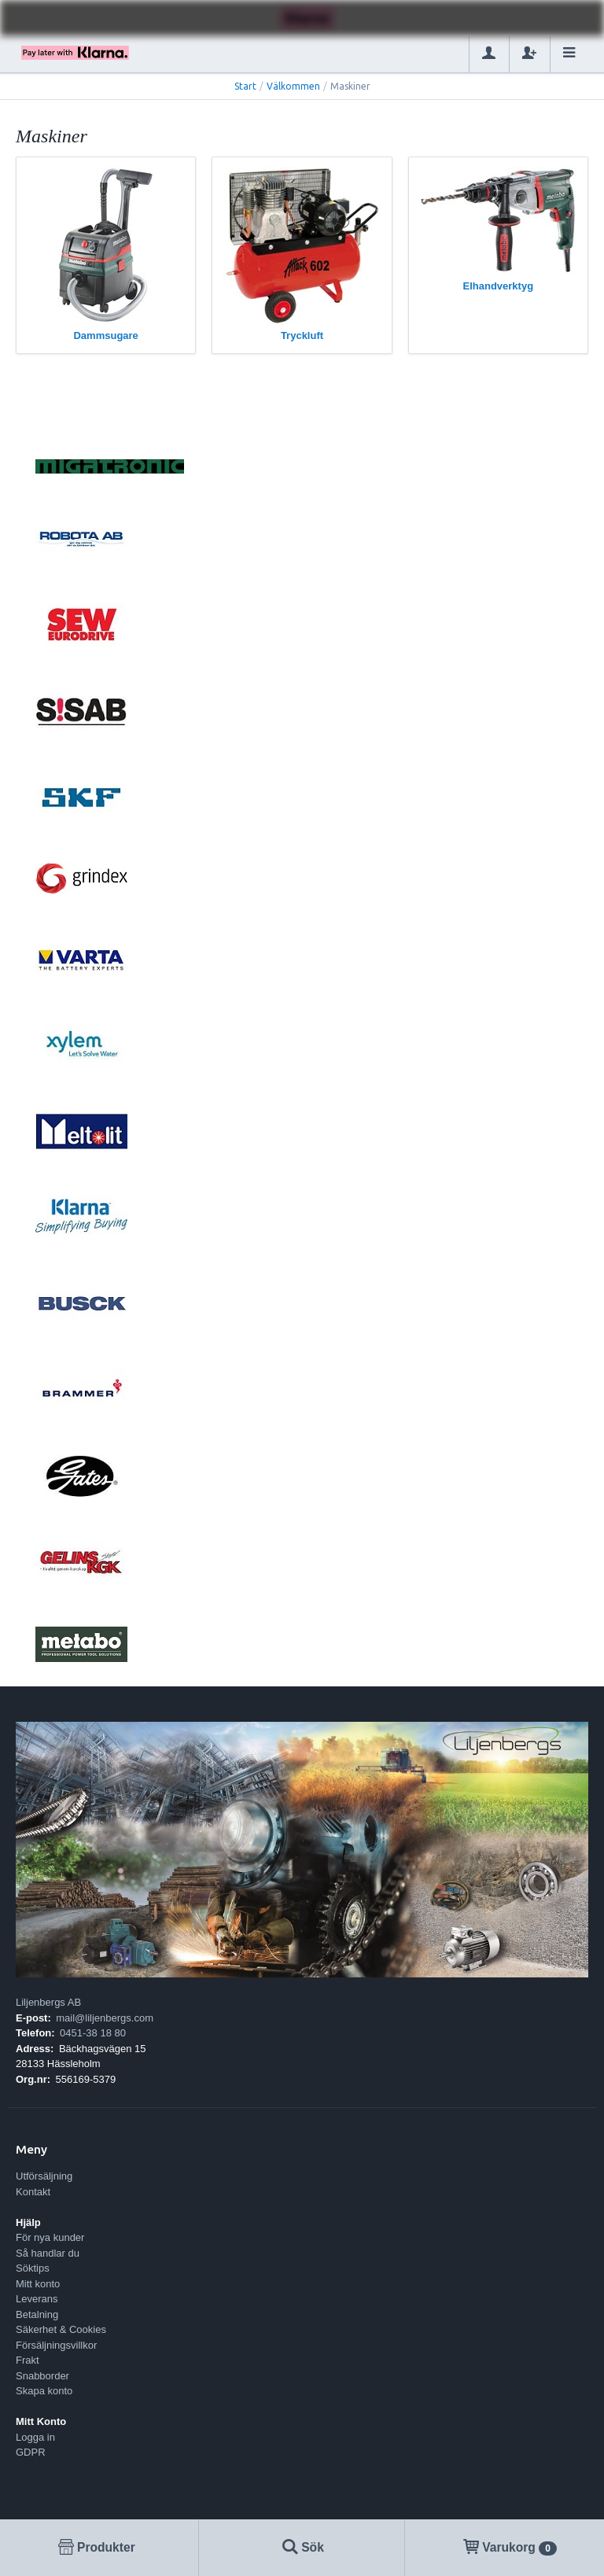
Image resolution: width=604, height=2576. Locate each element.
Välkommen (293, 86)
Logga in (35, 2437)
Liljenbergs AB (48, 2002)
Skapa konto (44, 2391)
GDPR (31, 2452)
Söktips (33, 2268)
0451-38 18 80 (93, 2033)
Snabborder (42, 2376)
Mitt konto (38, 2284)
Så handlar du (47, 2253)
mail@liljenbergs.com (104, 2018)
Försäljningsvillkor (56, 2345)
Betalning (37, 2314)
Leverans (36, 2299)
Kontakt (33, 2192)
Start (245, 86)
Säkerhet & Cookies (61, 2329)
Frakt (27, 2360)
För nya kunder (50, 2237)
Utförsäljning (44, 2176)
